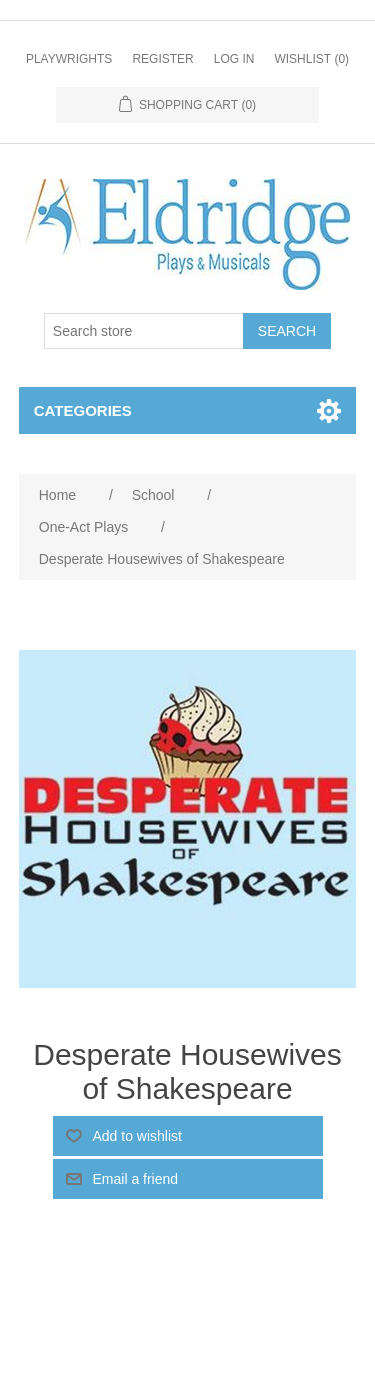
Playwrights (69, 59)
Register (162, 59)
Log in (234, 59)
